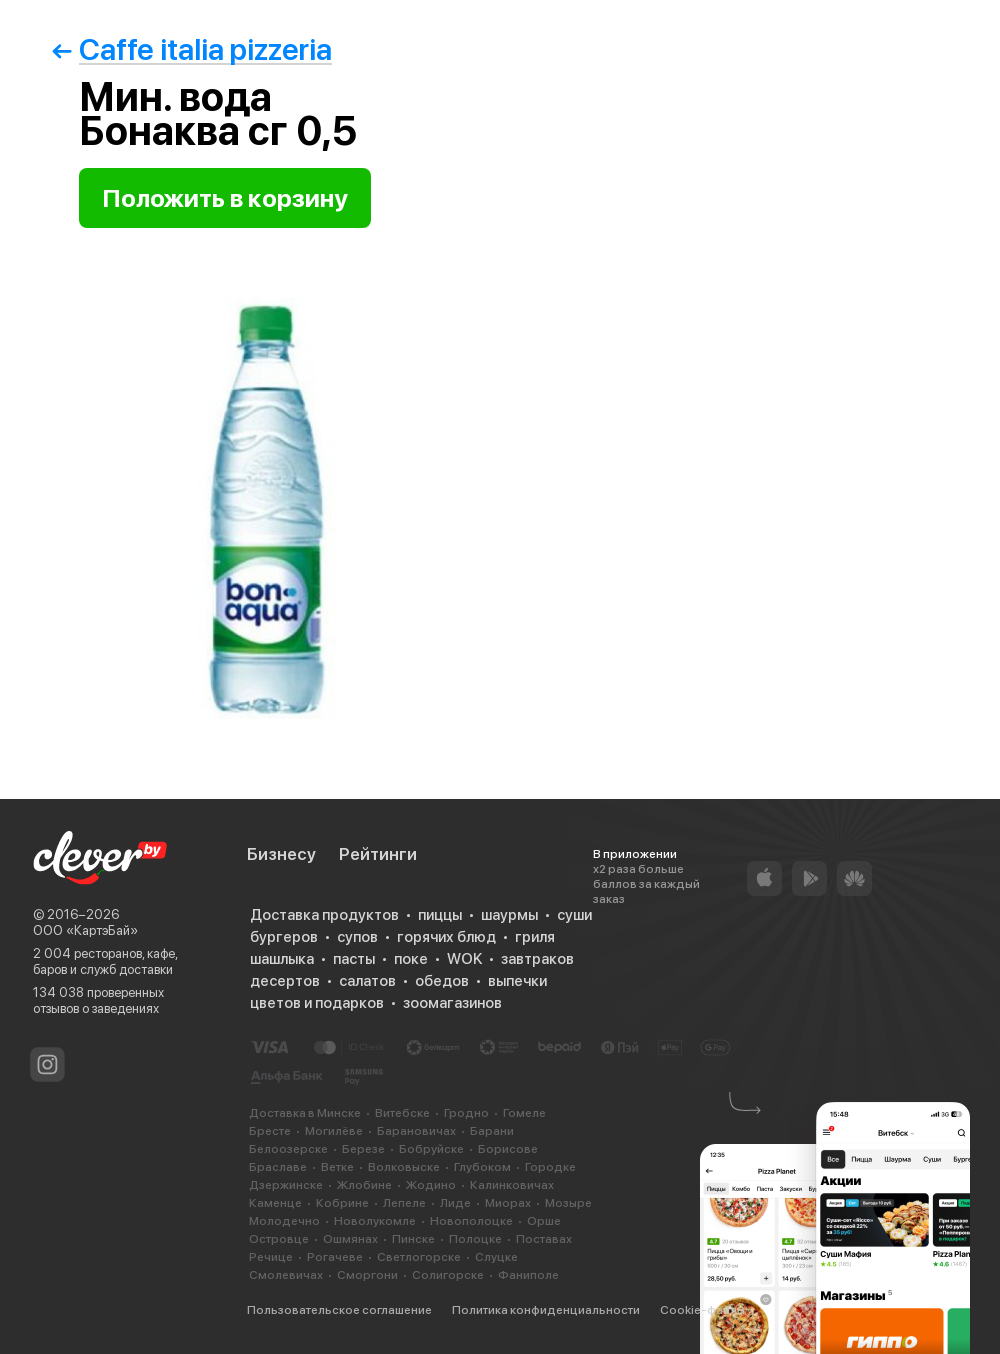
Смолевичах (286, 1275)
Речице (271, 1257)
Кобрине (342, 1203)
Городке (550, 1167)
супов (357, 937)
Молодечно (284, 1221)
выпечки (517, 981)
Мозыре (568, 1203)
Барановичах (416, 1131)
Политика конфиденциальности (546, 1310)
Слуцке (496, 1257)
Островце (279, 1239)
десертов (285, 981)
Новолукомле (375, 1221)
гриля (535, 937)
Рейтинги (378, 854)
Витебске (402, 1113)
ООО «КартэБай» (85, 930)
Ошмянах (350, 1239)
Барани (492, 1131)
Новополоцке (471, 1221)
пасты (354, 959)
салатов (367, 981)
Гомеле (524, 1113)
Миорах (508, 1203)
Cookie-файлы (702, 1310)
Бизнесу (281, 854)
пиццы (440, 915)
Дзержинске (286, 1185)
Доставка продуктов (324, 915)
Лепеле (404, 1203)
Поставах (544, 1239)
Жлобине (364, 1185)
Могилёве (334, 1131)
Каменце (275, 1203)
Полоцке (475, 1239)
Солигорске (448, 1275)
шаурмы (509, 915)
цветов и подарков (317, 1003)
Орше (544, 1221)
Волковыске (404, 1167)
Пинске (413, 1239)
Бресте (270, 1131)
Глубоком (482, 1167)
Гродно (466, 1113)
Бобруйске (431, 1149)
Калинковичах (512, 1185)
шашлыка (282, 959)
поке (411, 959)
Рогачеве (335, 1257)
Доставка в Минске (305, 1113)
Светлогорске (419, 1257)
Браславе (278, 1167)
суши (574, 915)
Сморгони (367, 1275)
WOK (464, 959)
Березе (363, 1149)
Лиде (455, 1203)
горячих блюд (446, 937)
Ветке (337, 1167)
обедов (442, 981)
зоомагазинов (452, 1003)
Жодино (431, 1185)
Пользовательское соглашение (339, 1310)
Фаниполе (528, 1275)
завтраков (537, 959)
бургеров (284, 937)
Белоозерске (288, 1149)
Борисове (508, 1149)
